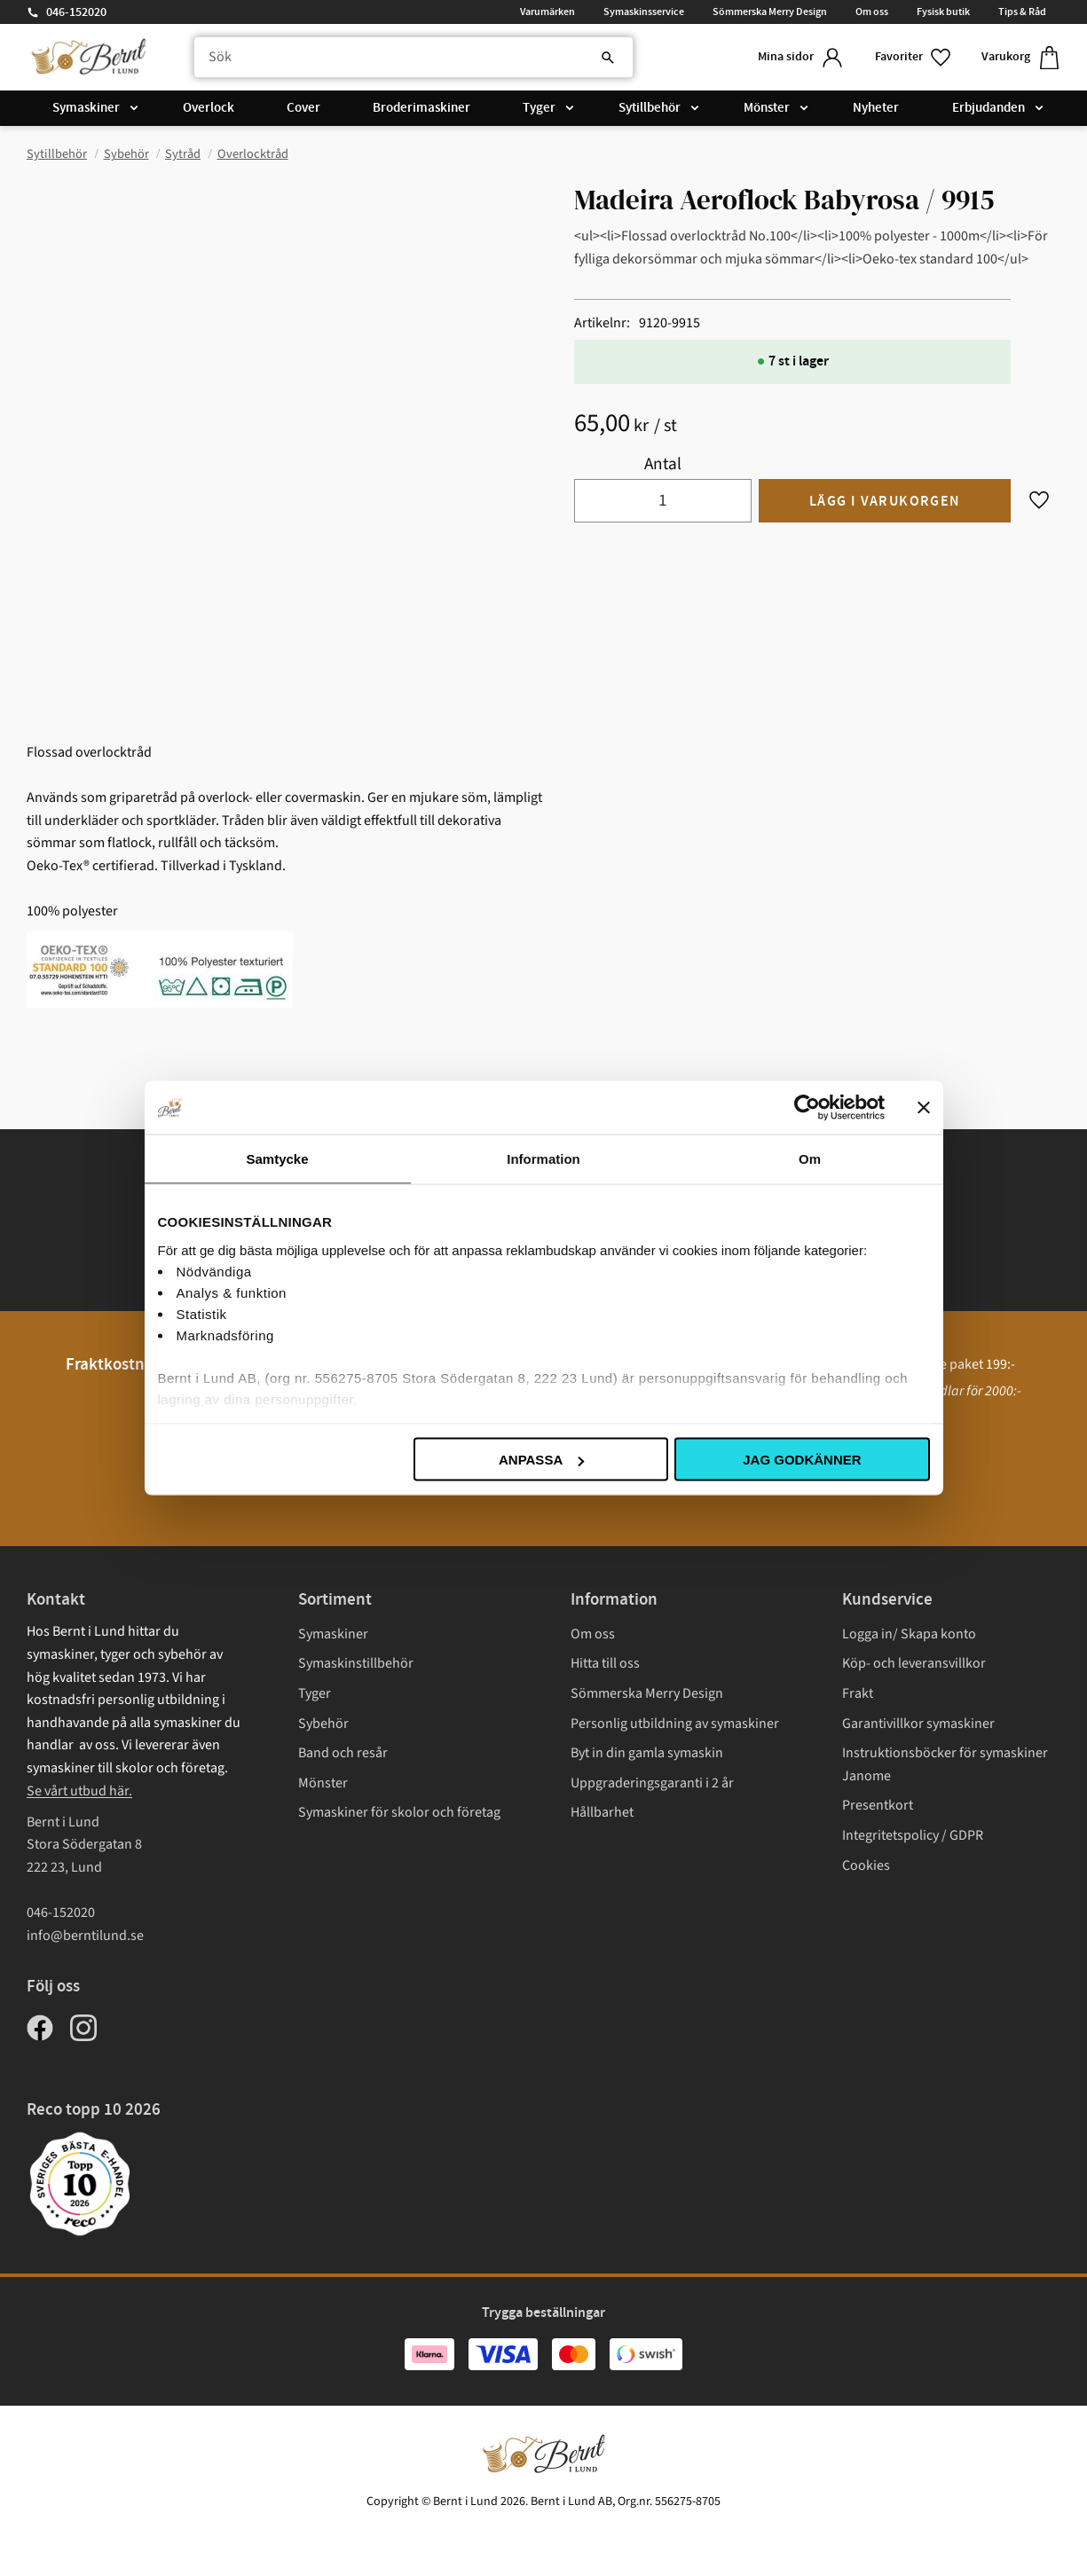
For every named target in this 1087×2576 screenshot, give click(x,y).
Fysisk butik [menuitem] (943, 11)
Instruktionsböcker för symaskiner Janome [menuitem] (945, 1764)
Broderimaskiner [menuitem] (421, 108)
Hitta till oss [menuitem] (605, 1663)
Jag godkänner (802, 1459)
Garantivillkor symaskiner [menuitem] (918, 1723)
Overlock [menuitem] (208, 108)
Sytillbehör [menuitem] (649, 108)
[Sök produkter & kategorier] (413, 57)
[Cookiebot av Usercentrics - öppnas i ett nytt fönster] (807, 1108)
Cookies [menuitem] (866, 1865)
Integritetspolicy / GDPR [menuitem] (912, 1835)
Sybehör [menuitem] (323, 1723)
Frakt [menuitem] (857, 1693)
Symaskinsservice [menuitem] (643, 11)
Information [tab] (543, 1158)
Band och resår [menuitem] (343, 1753)
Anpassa (541, 1459)
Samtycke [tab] (277, 1158)
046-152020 (76, 12)
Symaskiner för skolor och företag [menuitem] (399, 1812)
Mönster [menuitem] (767, 108)
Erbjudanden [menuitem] (988, 108)
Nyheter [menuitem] (876, 108)
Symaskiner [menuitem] (86, 108)
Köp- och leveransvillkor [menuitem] (914, 1663)
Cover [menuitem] (303, 108)
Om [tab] (810, 1158)
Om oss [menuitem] (871, 11)
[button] (914, 57)
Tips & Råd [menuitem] (1022, 11)
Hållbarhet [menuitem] (602, 1812)
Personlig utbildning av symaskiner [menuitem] (675, 1723)
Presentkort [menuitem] (877, 1805)
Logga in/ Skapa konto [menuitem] (909, 1634)
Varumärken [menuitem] (547, 11)
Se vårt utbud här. (79, 1791)
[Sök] (608, 57)
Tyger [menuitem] (539, 108)
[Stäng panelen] (924, 1108)
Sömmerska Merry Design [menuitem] (770, 11)
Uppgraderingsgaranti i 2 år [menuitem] (652, 1783)
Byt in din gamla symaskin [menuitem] (647, 1753)
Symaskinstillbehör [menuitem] (356, 1663)
